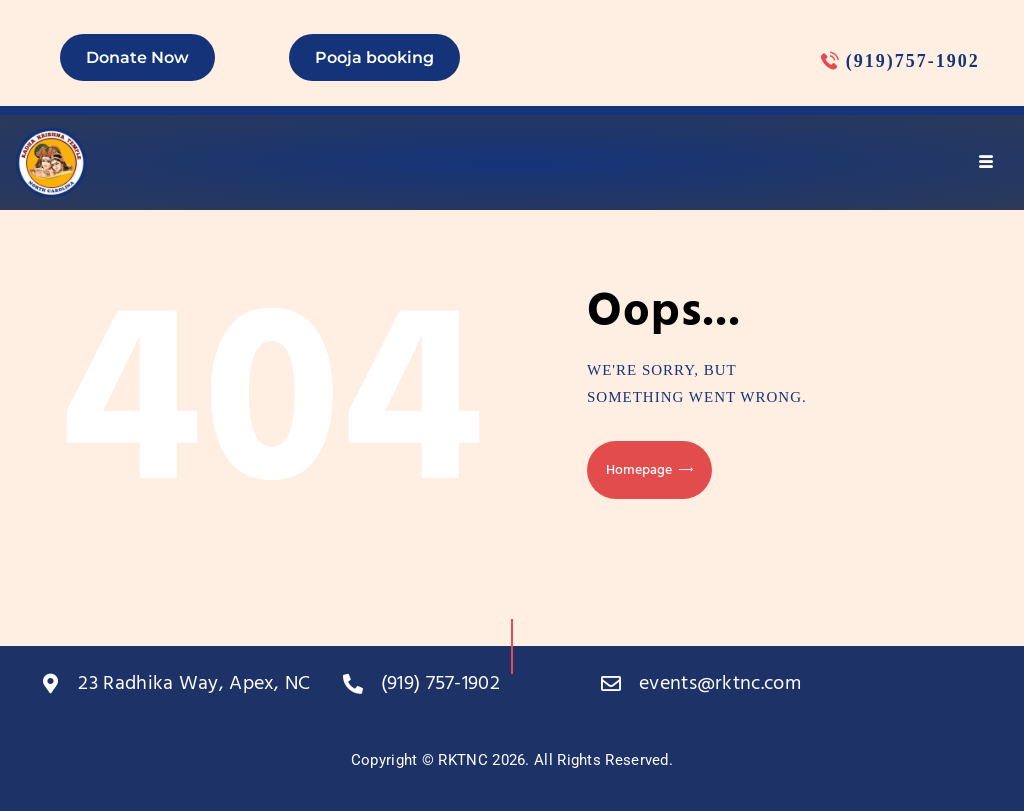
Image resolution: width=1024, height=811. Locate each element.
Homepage (639, 470)
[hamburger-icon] (986, 162)
